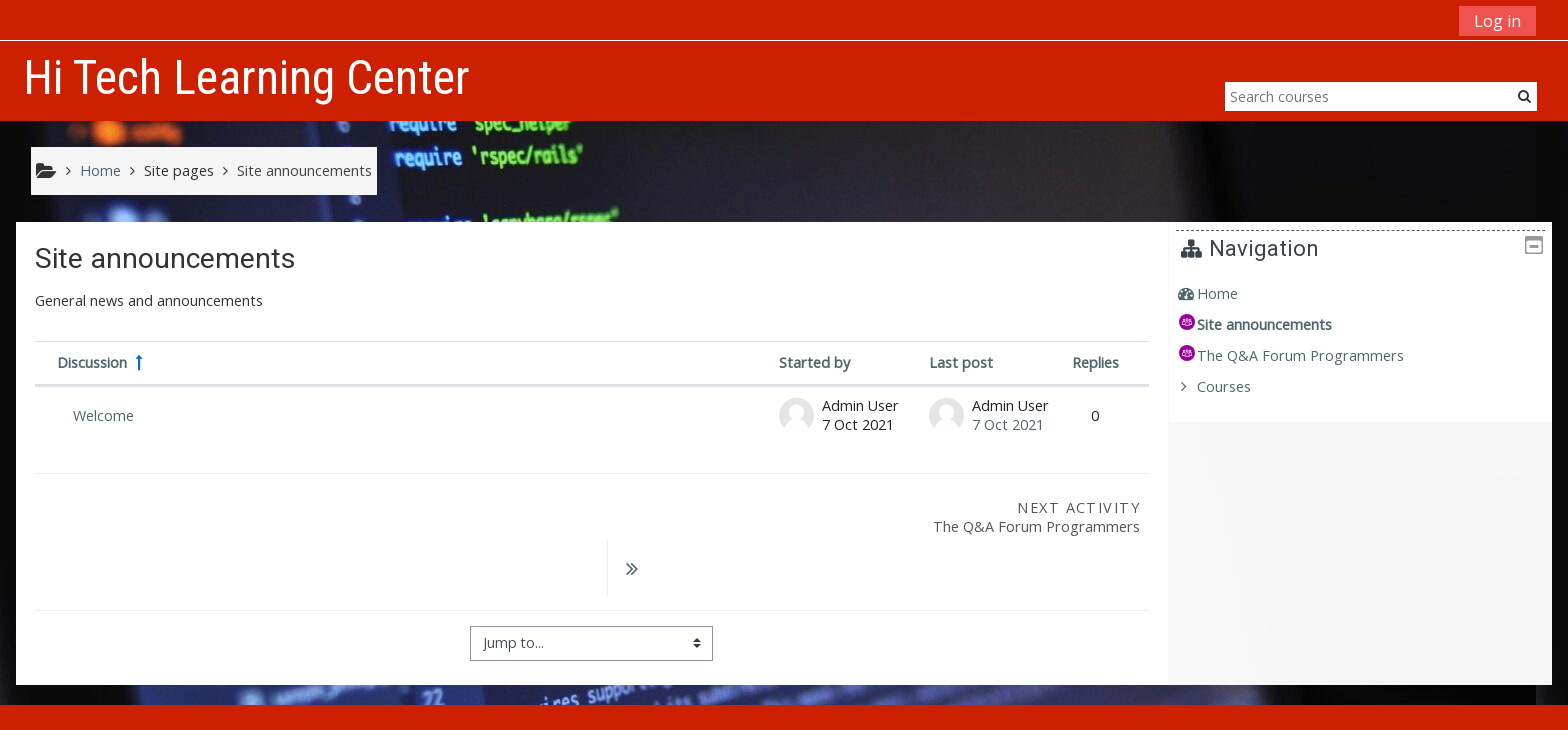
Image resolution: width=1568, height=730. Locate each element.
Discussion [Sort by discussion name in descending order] (92, 362)
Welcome (103, 415)
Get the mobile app (1118, 709)
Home (1232, 293)
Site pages (179, 170)
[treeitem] (1368, 294)
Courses (1239, 386)
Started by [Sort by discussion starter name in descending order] (814, 362)
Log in (1497, 21)
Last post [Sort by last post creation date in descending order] (961, 362)
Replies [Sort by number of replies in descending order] (1095, 362)
